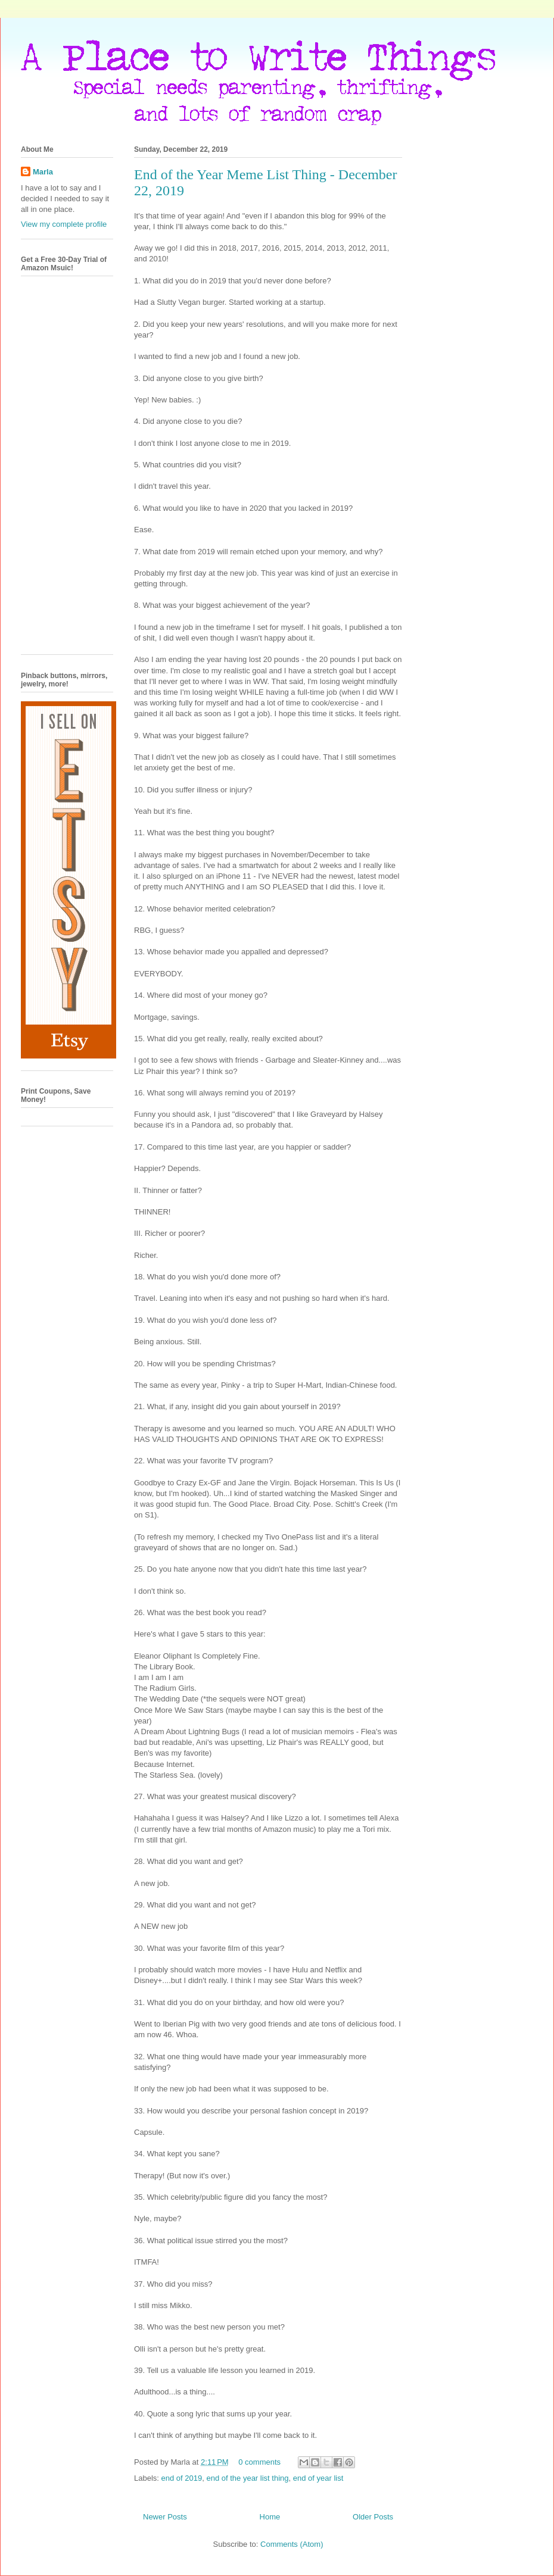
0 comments (259, 2462)
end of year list (318, 2478)
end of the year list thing (247, 2478)
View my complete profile (64, 224)
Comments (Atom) (291, 2544)
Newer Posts (165, 2516)
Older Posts (373, 2516)
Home (270, 2516)
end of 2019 (182, 2478)
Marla (43, 171)
